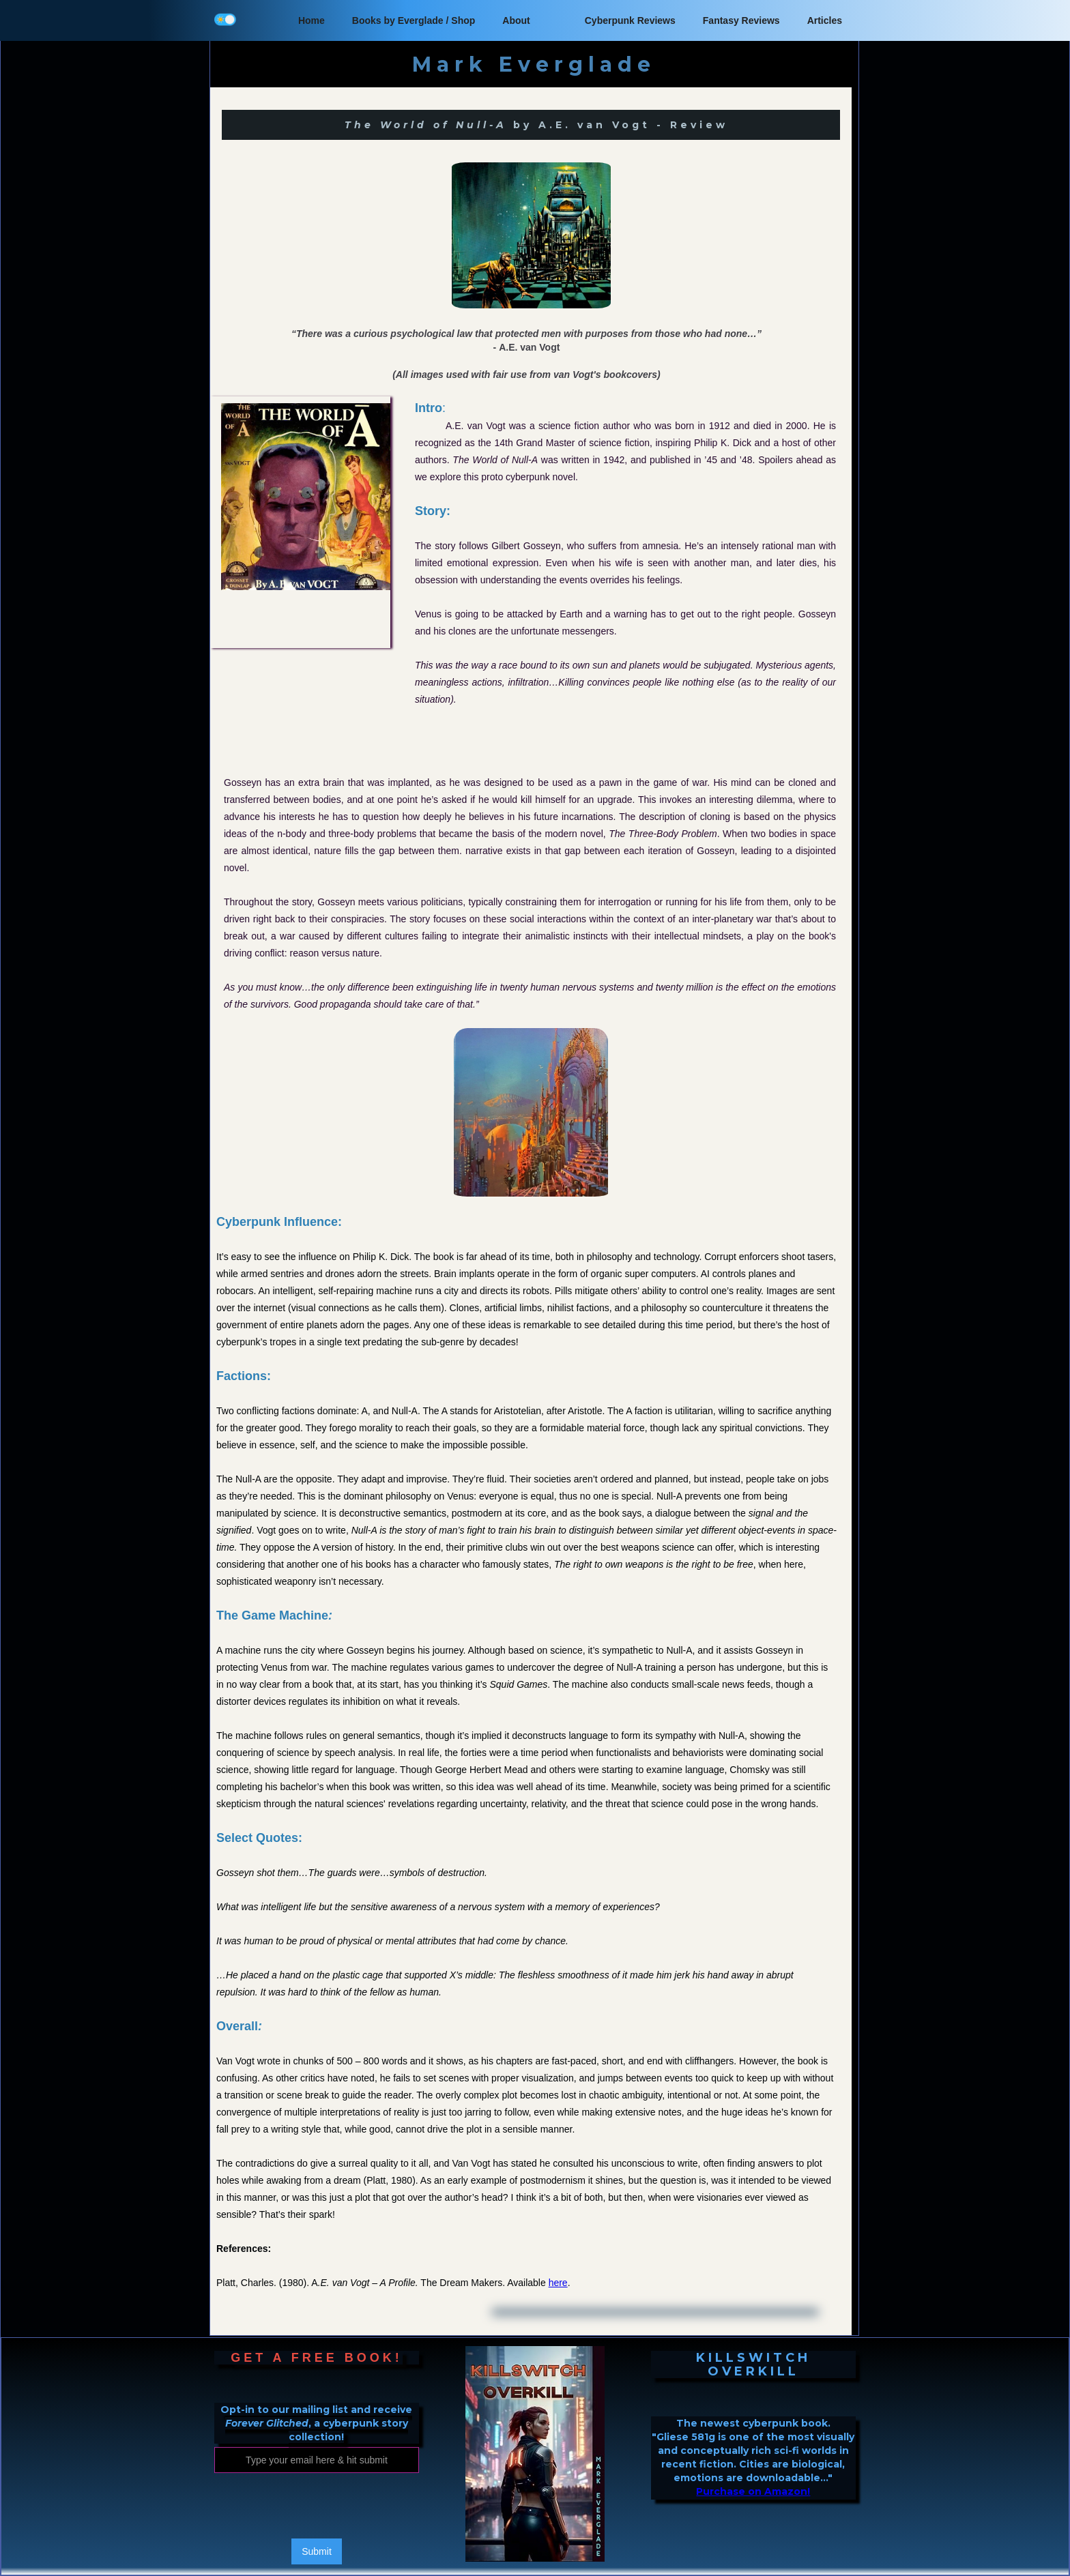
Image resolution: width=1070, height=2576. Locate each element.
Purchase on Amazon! (753, 2491)
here (558, 2282)
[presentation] (318, 2506)
